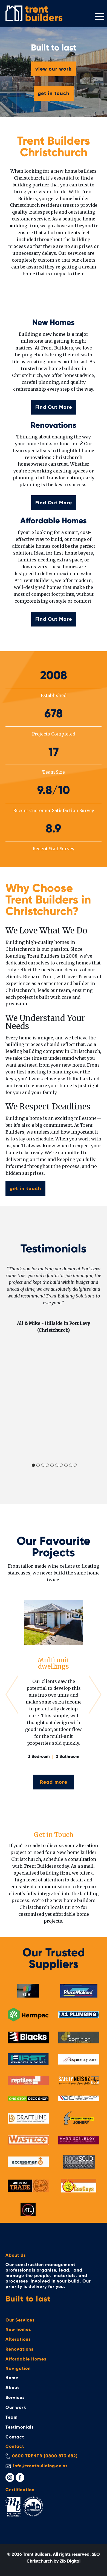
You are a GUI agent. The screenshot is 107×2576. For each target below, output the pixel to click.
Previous (12, 1694)
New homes (18, 2329)
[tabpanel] (53, 1299)
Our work (15, 2407)
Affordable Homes (25, 2359)
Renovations (19, 2349)
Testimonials (19, 2427)
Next (95, 1694)
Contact (14, 2437)
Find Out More (53, 407)
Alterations (18, 2339)
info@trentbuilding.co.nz (40, 2465)
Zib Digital (70, 2561)
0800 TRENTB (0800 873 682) (45, 2455)
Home (11, 2377)
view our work (53, 69)
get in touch (54, 93)
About (12, 2387)
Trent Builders (37, 2554)
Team (11, 2417)
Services (15, 2397)
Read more (53, 1782)
